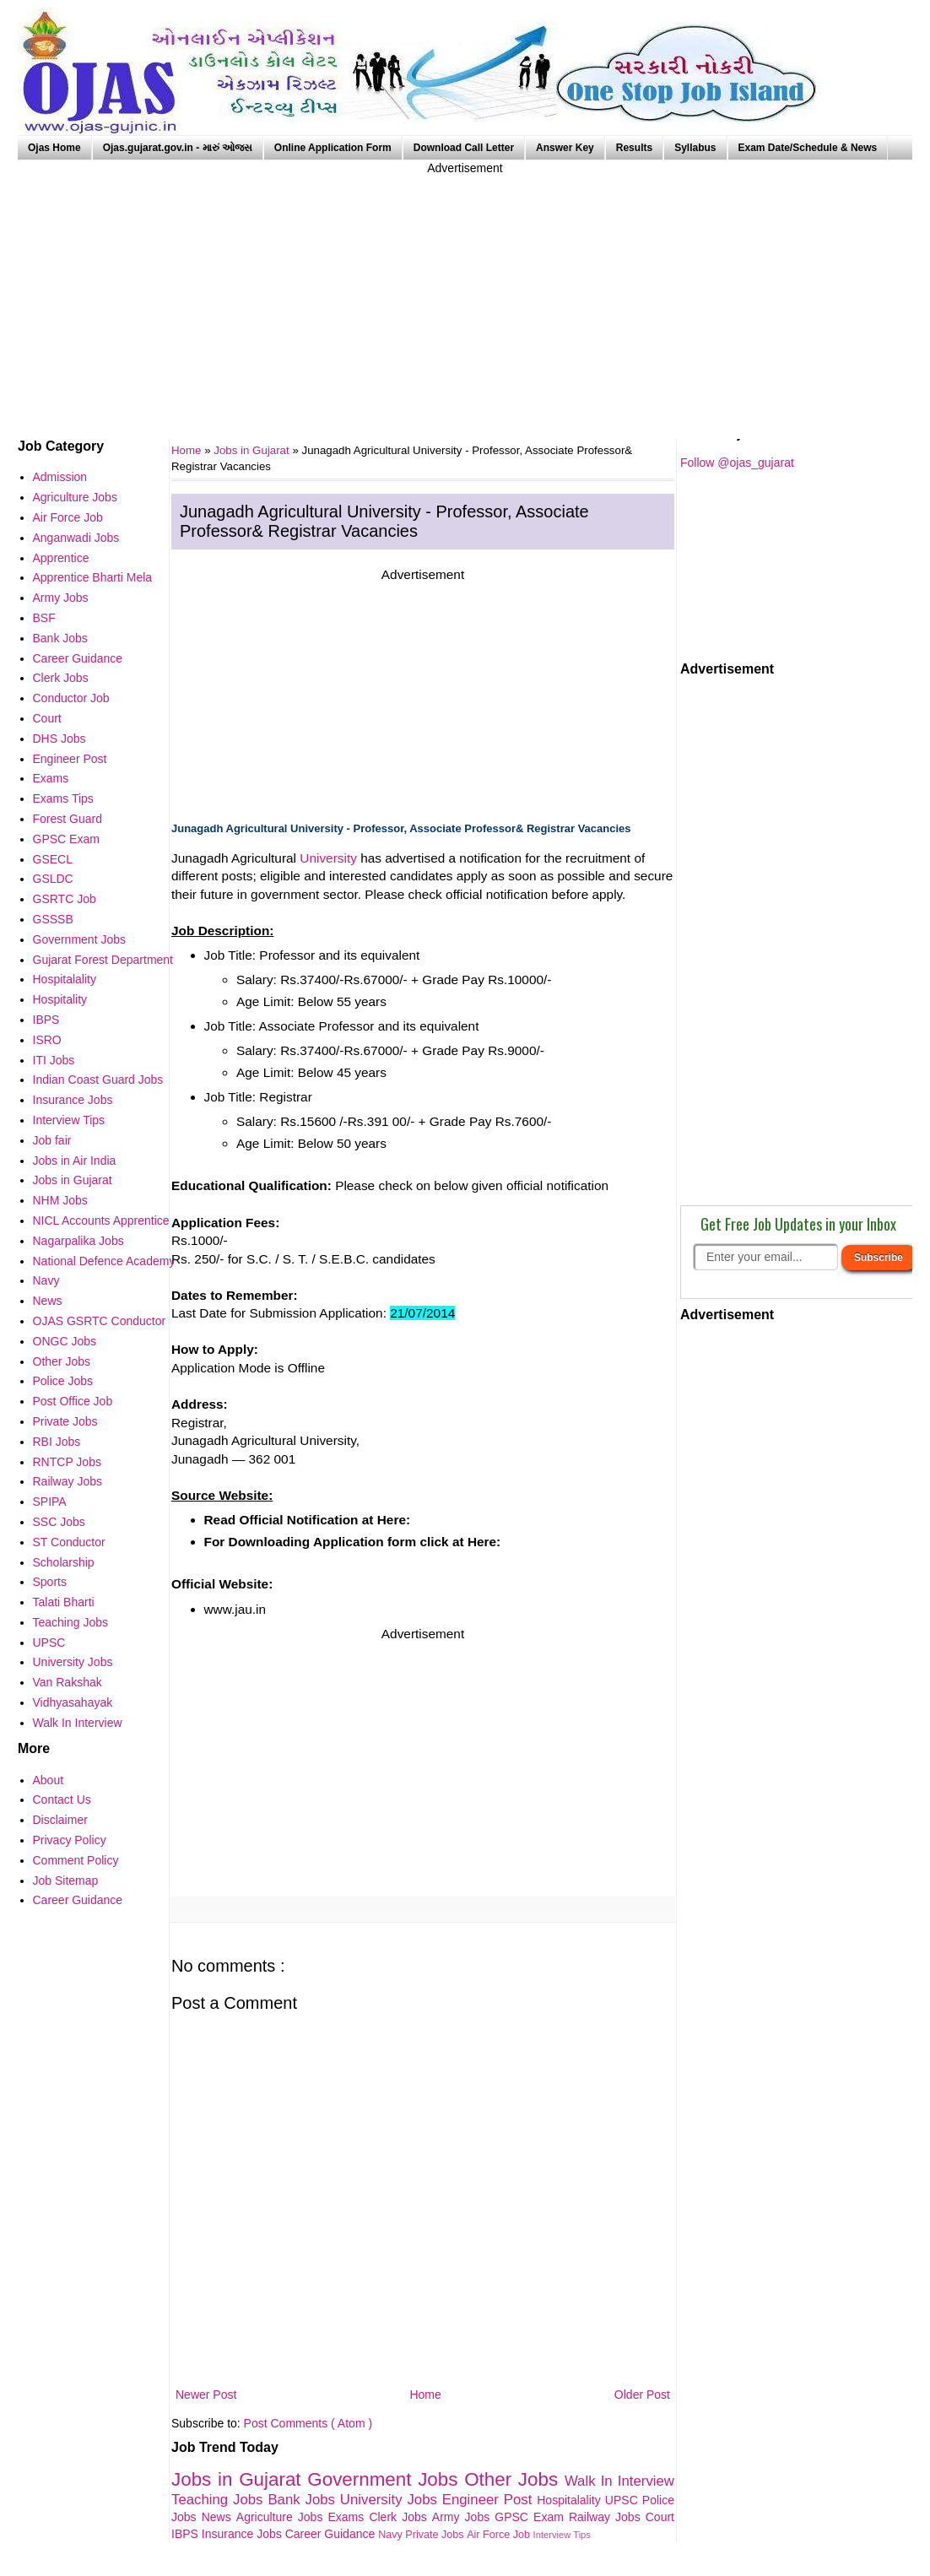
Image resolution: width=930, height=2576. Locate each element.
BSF (44, 618)
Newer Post (206, 2394)
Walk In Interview (619, 2481)
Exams (349, 2517)
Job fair (52, 1140)
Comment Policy (76, 1860)
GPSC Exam (532, 2517)
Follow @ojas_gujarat (737, 462)
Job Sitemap (66, 1880)
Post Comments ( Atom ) (308, 2423)
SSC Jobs (59, 1522)
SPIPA (50, 1501)
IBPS (186, 2534)
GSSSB (53, 919)
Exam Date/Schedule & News (808, 148)
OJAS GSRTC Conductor (99, 1321)
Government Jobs (385, 2479)
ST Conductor (69, 1542)
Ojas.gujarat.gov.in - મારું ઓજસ (177, 148)
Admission (60, 477)
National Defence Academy (104, 1261)
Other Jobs (514, 2479)
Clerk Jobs (400, 2517)
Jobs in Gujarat (253, 450)
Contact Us (62, 1799)
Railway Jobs (607, 2517)
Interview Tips (562, 2535)
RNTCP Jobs (67, 1462)
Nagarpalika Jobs (78, 1240)
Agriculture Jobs (282, 2517)
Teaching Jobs (219, 2500)
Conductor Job (71, 698)
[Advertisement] (465, 295)
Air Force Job (500, 2535)
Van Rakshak (67, 1682)
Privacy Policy (69, 1840)
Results (634, 148)
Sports (50, 1581)
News (219, 2517)
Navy (391, 2535)
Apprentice (61, 558)
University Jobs (391, 2500)
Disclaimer (60, 1819)
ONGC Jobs (64, 1341)
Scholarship (64, 1562)
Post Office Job (73, 1401)
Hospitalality (571, 2500)
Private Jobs (436, 2535)
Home (425, 2394)
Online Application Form (333, 148)
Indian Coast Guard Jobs (98, 1079)
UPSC (623, 2500)
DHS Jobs (59, 738)
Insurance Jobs (243, 2534)
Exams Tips (63, 798)
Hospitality (60, 999)
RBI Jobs (57, 1441)
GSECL (53, 859)
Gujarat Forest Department (103, 959)
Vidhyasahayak (73, 1702)
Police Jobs (63, 1381)
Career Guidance (332, 2534)
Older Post (642, 2394)
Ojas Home (54, 148)
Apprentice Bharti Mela (93, 577)
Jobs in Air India (74, 1160)
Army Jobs (463, 2517)
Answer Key (565, 148)
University (328, 858)
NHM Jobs (60, 1200)
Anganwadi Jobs (76, 537)
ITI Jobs (54, 1060)
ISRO (47, 1040)
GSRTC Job (64, 899)
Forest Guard (67, 818)
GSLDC (53, 878)
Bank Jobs (303, 2500)
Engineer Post (490, 2500)
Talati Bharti (64, 1602)
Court (660, 2517)
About (48, 1780)
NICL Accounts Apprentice (101, 1220)
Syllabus (695, 148)
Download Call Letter (464, 148)
